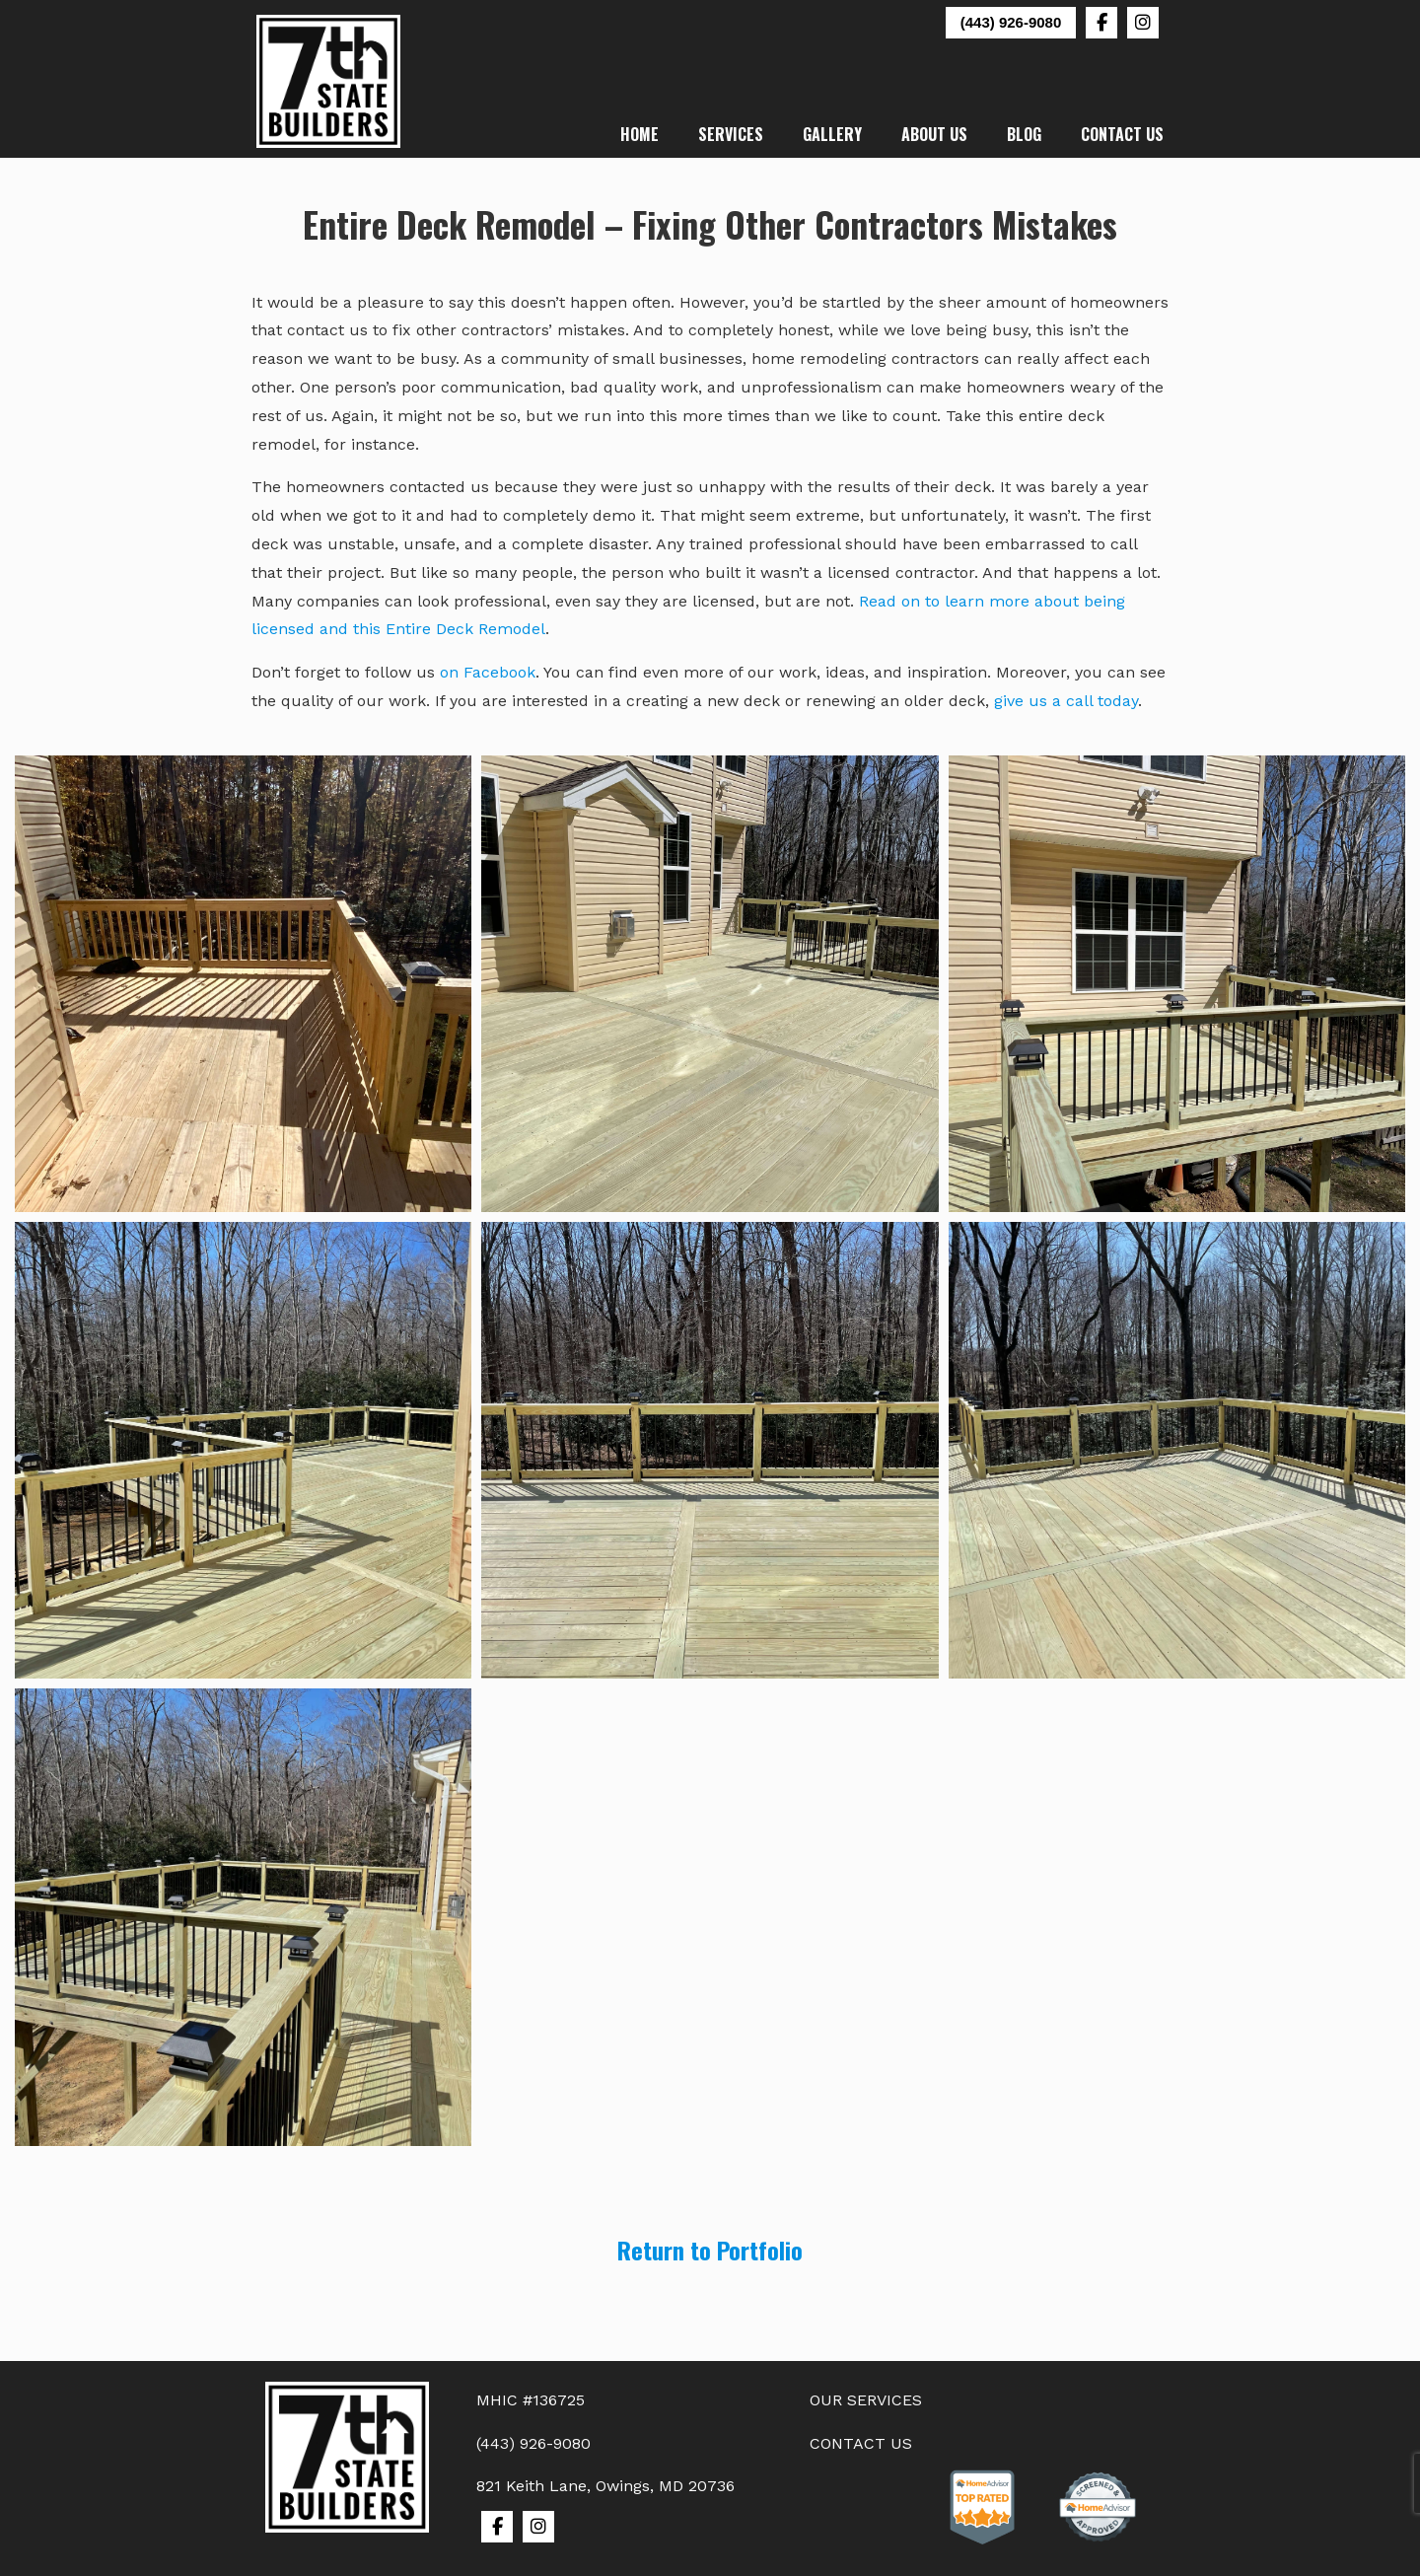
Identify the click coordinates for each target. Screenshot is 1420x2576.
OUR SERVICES (866, 2400)
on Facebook (487, 672)
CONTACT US (861, 2443)
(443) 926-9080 (1011, 22)
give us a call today (1066, 700)
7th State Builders (329, 81)
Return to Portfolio (710, 2249)
